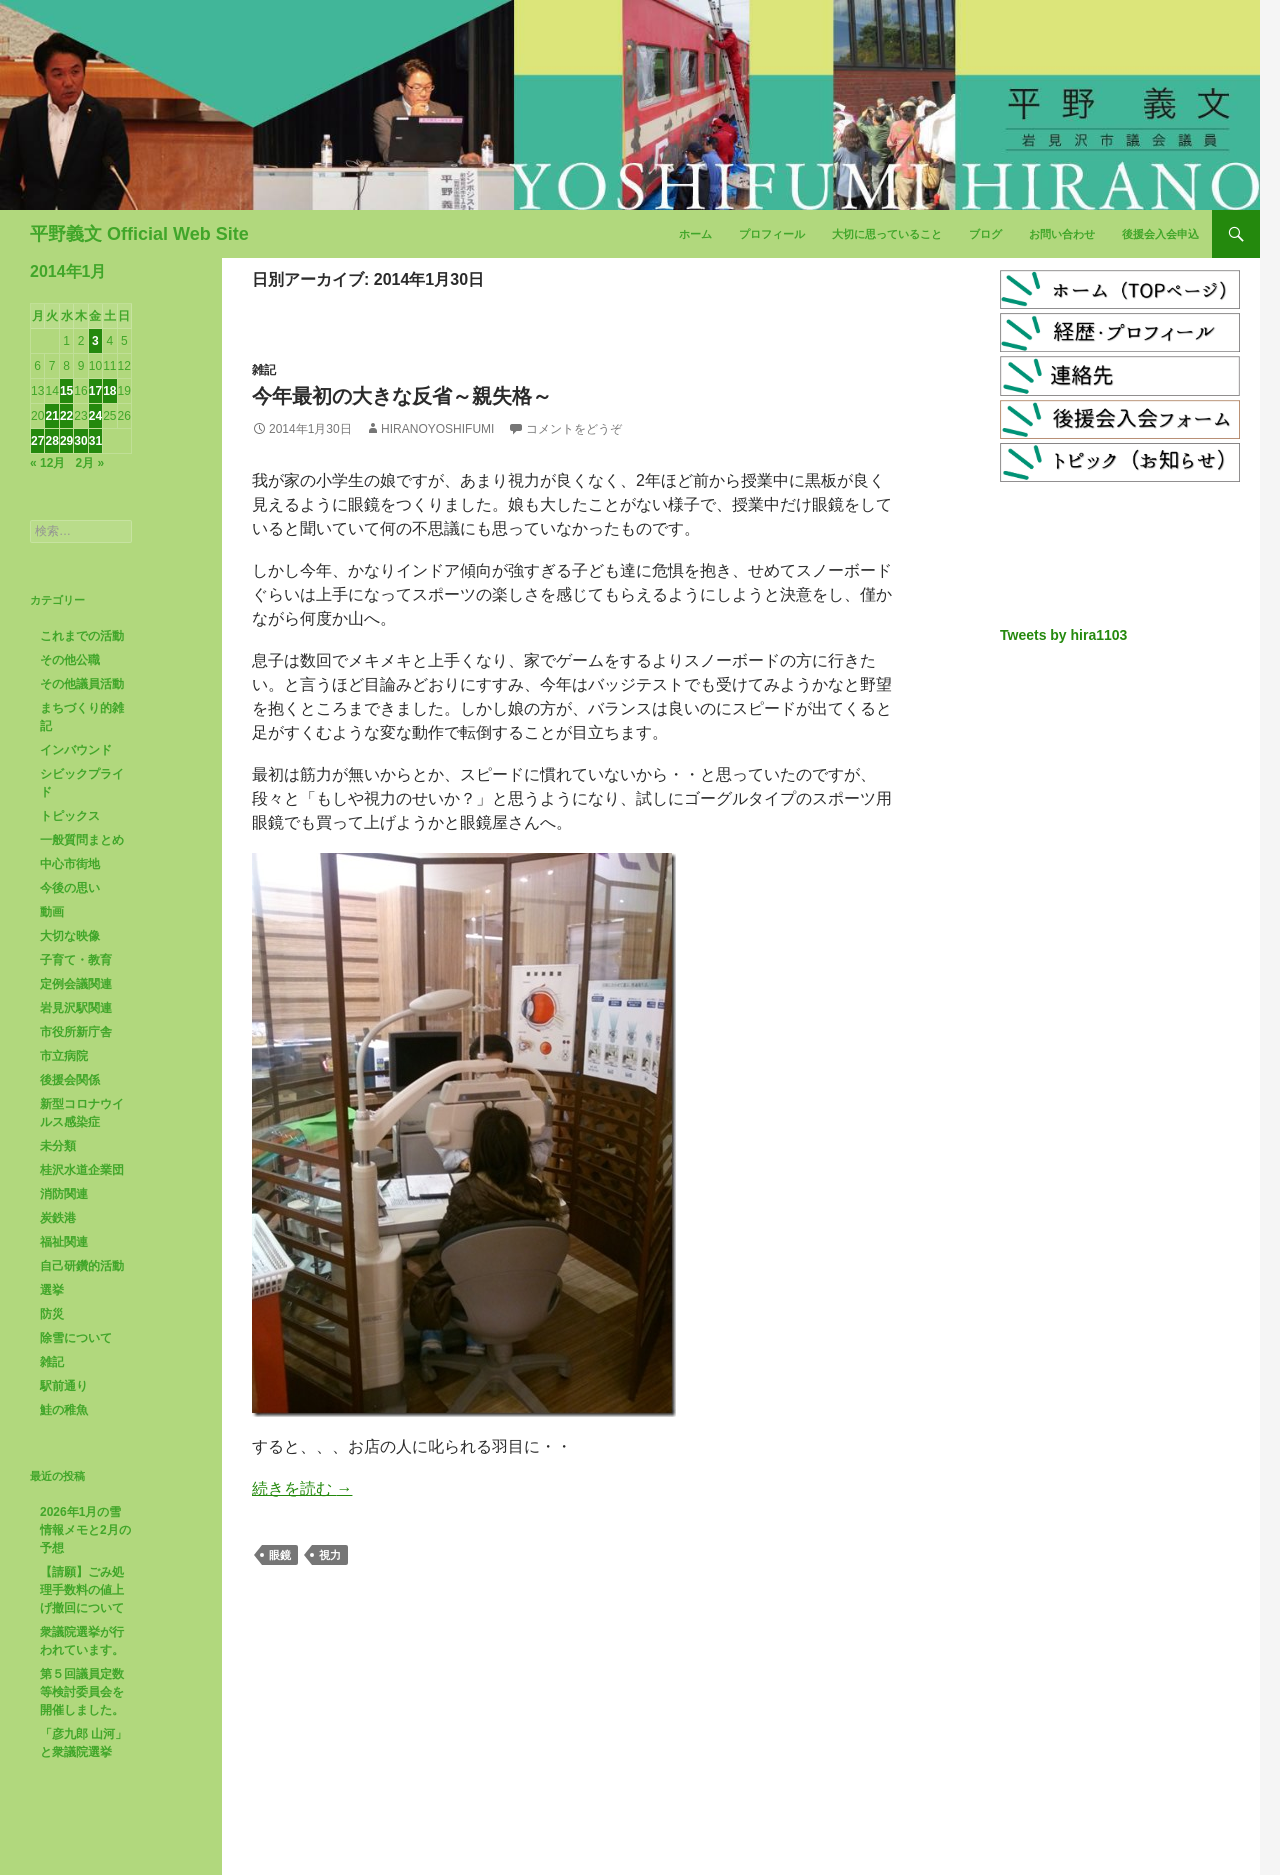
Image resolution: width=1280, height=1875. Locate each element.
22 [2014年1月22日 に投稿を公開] (66, 416)
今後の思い (70, 888)
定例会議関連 (76, 984)
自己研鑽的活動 (82, 1266)
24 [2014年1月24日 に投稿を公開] (95, 416)
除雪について (76, 1338)
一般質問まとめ (82, 840)
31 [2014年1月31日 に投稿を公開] (95, 441)
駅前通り (64, 1386)
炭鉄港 (58, 1218)
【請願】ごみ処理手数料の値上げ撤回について (82, 1590)
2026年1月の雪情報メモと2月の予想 (85, 1530)
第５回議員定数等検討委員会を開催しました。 (82, 1692)
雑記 (264, 370)
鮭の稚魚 (64, 1410)
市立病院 (64, 1056)
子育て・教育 (76, 960)
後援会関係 (70, 1080)
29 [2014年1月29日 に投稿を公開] (66, 441)
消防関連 (64, 1194)
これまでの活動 (82, 636)
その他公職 (70, 660)
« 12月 (47, 463)
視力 (330, 1555)
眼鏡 (280, 1555)
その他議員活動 (82, 684)
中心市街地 (70, 864)
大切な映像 (70, 936)
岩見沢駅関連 (76, 1008)
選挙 (52, 1290)
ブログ (985, 234)
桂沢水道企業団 (82, 1170)
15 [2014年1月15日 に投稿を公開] (66, 391)
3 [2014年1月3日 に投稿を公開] (95, 341)
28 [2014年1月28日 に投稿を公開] (51, 441)
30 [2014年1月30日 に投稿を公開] (80, 441)
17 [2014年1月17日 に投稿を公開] (95, 391)
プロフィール (772, 234)
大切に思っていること (887, 234)
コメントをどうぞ (574, 429)
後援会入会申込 (1160, 234)
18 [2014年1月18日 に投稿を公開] (109, 391)
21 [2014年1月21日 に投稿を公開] (51, 416)
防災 (52, 1314)
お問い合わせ (1062, 234)
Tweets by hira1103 (1063, 635)
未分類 (58, 1146)
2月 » (89, 463)
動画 (52, 912)
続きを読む (302, 1488)
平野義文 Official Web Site (139, 234)
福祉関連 (64, 1242)
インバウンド (76, 750)
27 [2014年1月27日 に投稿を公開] (37, 441)
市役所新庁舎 (76, 1032)
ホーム (695, 234)
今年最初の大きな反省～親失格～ (402, 396)
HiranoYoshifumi (437, 429)
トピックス (70, 816)
